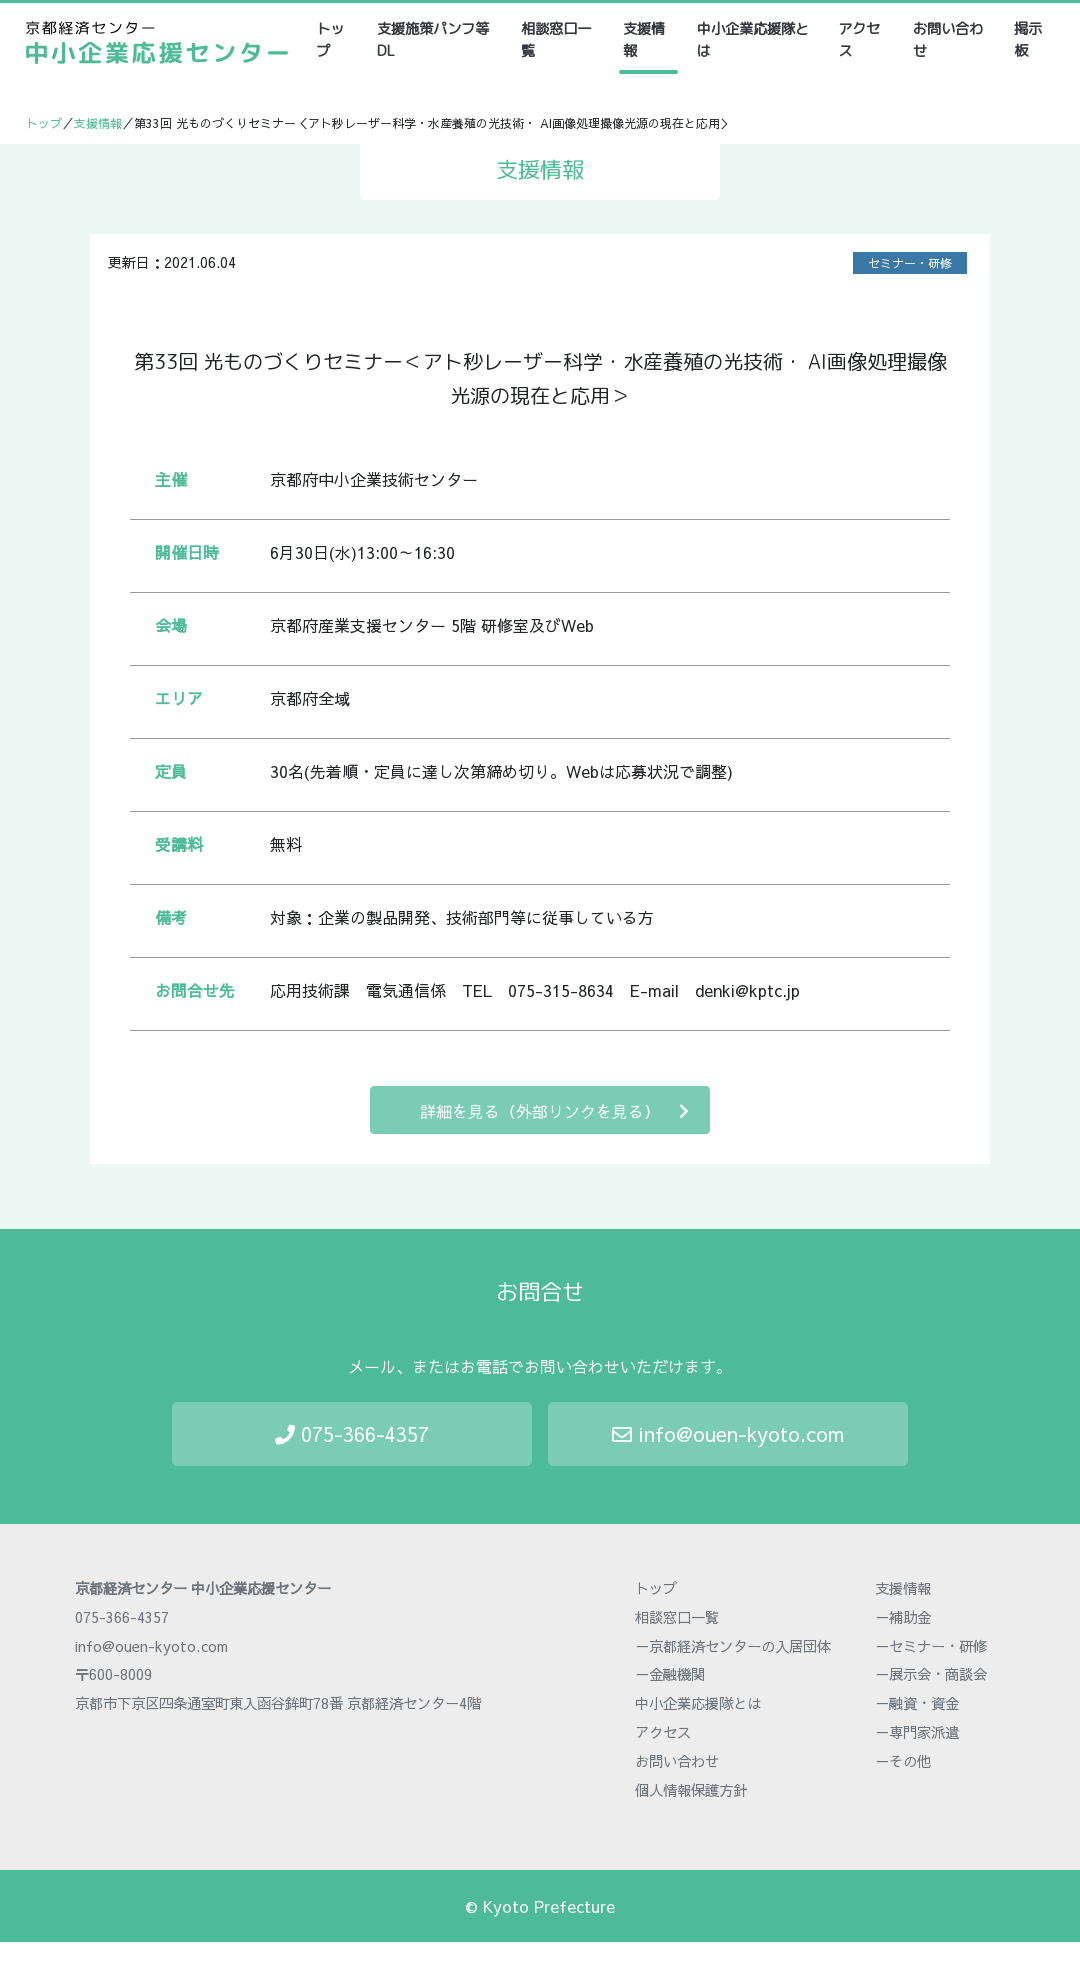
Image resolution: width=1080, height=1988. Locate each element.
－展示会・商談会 (931, 1674)
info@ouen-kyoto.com (728, 1433)
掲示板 (1028, 40)
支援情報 (644, 40)
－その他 (903, 1761)
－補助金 (903, 1617)
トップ (337, 40)
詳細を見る (554, 1110)
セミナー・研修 (910, 263)
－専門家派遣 (917, 1732)
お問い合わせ (948, 40)
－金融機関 (670, 1674)
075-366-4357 (352, 1433)
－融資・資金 (917, 1703)
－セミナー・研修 (931, 1646)
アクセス (859, 40)
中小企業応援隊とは (753, 40)
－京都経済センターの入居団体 (733, 1646)
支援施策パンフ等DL (433, 40)
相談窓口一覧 (556, 40)
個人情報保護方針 (691, 1790)
